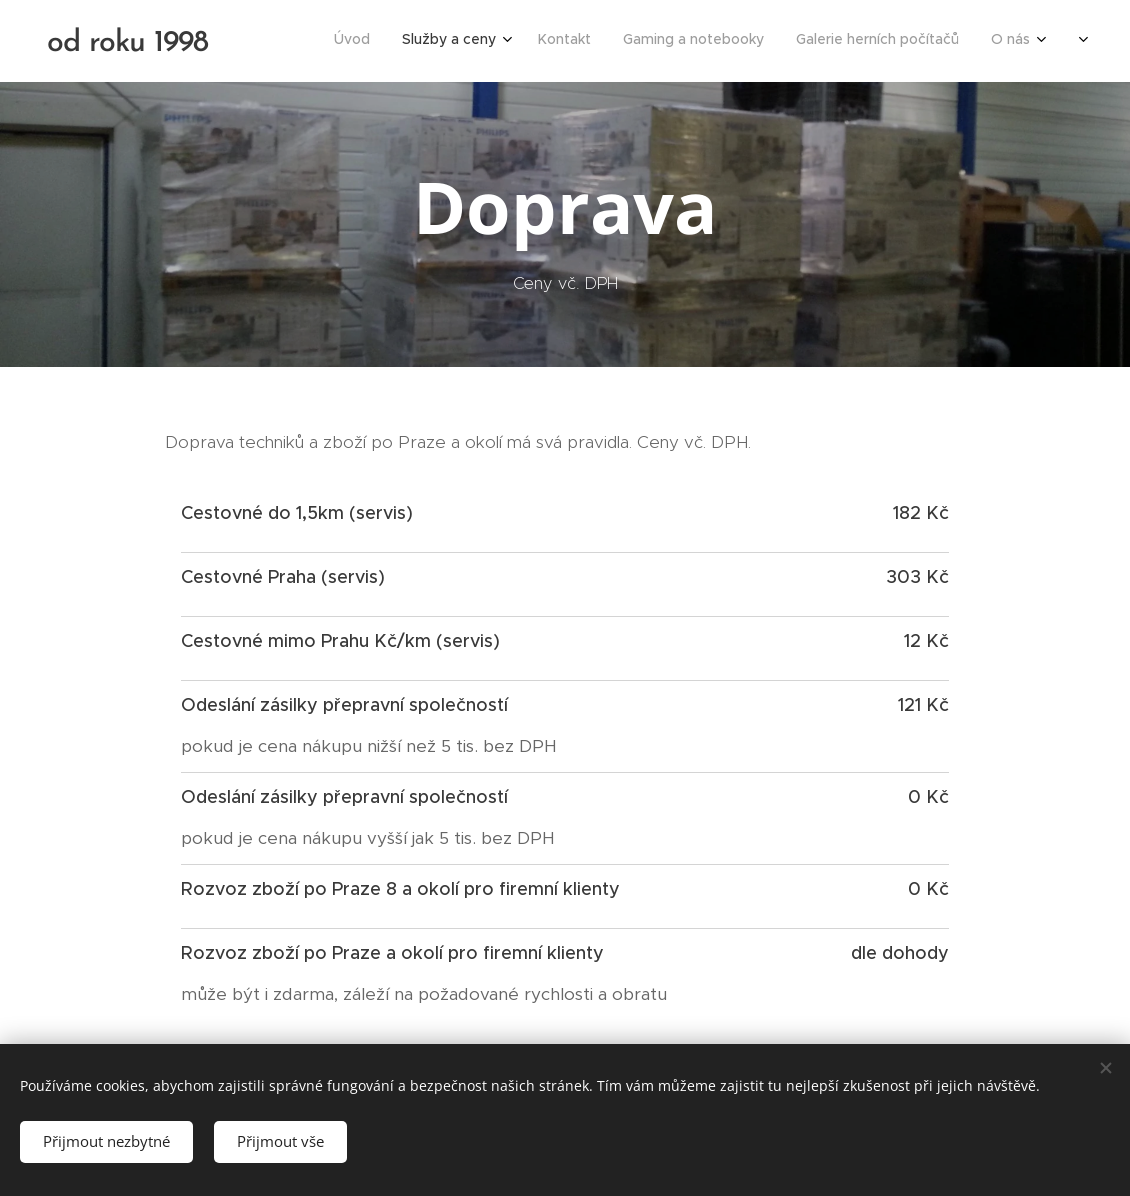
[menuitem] (888, 41)
